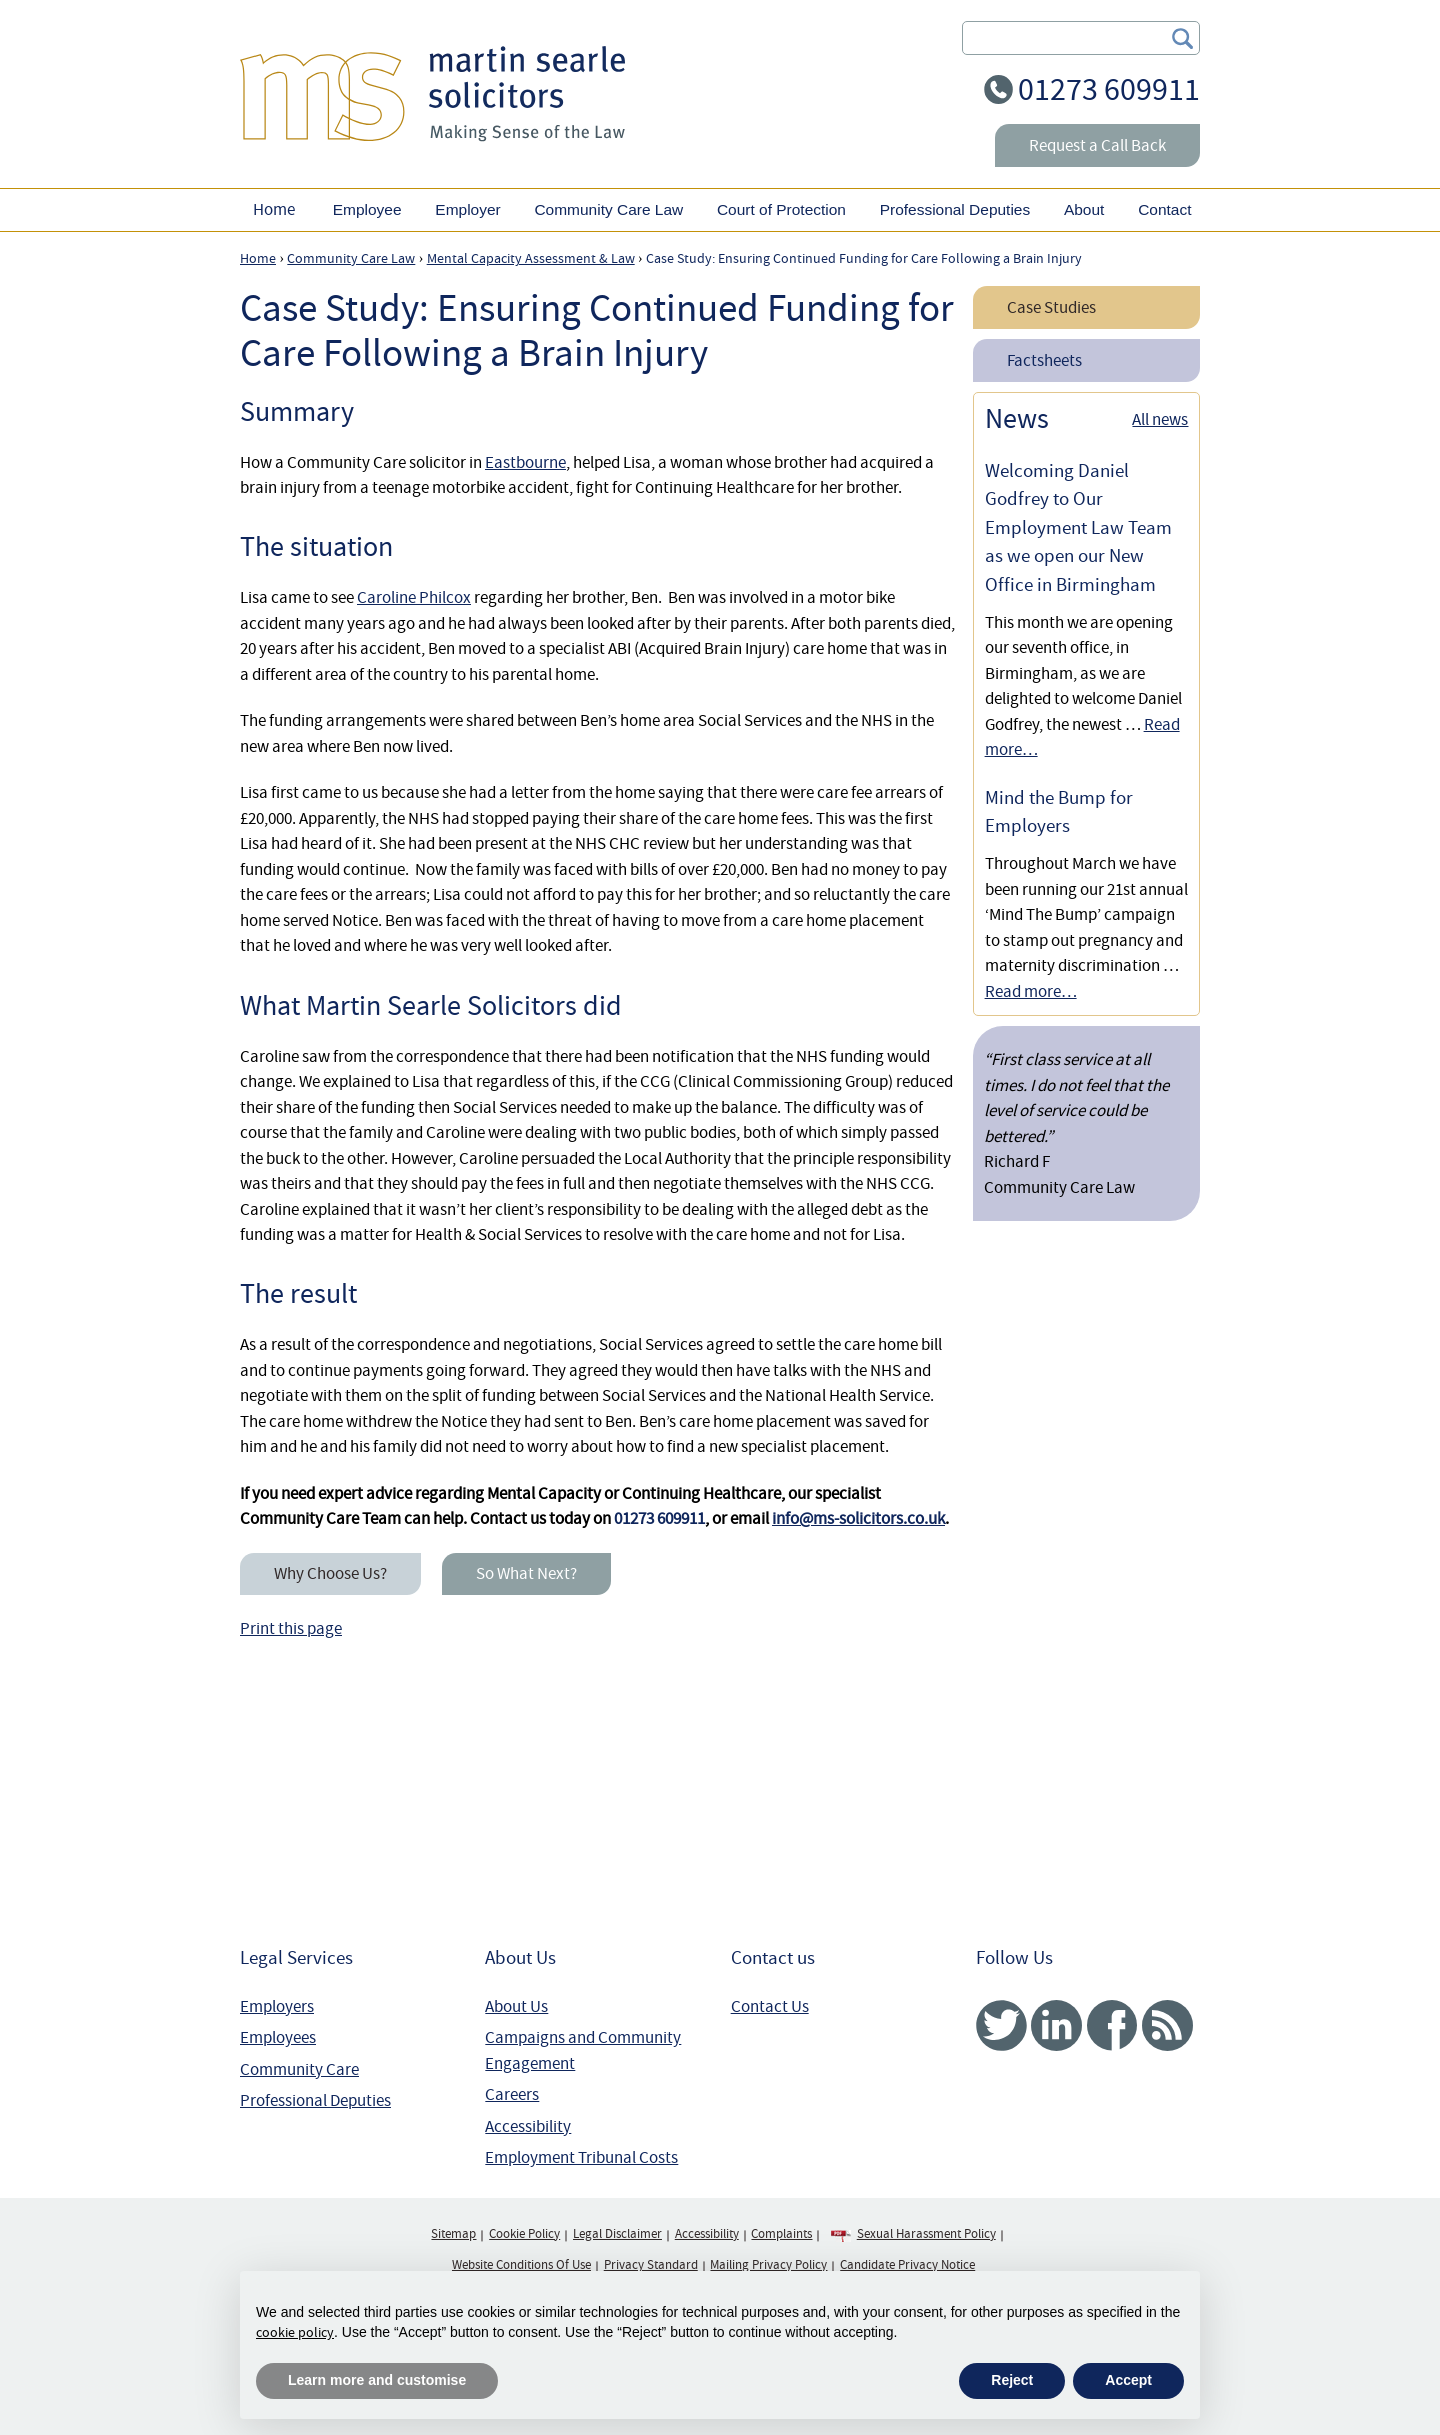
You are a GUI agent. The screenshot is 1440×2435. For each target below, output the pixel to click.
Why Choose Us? (330, 1573)
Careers (512, 2094)
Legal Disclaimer (617, 2234)
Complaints (781, 2234)
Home (274, 209)
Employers (277, 2006)
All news (1160, 419)
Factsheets (1044, 360)
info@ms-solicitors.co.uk (858, 1518)
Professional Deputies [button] (955, 209)
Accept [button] (1128, 2380)
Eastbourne (525, 462)
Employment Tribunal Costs (581, 2157)
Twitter (1001, 2025)
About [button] (1084, 209)
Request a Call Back (1097, 145)
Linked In (1056, 2025)
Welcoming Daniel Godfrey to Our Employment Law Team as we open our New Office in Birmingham (1078, 528)
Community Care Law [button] (608, 209)
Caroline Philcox (414, 597)
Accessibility (528, 2126)
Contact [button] (1164, 209)
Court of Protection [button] (781, 209)
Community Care (299, 2069)
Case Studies (1051, 307)
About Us (516, 2006)
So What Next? (526, 1573)
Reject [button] (1012, 2380)
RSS (1167, 2025)
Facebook (1111, 2025)
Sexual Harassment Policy (926, 2234)
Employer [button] (467, 209)
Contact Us (770, 2006)
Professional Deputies (315, 2100)
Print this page (291, 1628)
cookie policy (295, 2332)
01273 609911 (1109, 89)
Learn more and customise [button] (377, 2380)
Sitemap (453, 2234)
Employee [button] (367, 209)
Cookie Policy (524, 2234)
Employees (278, 2037)
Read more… (1031, 991)
